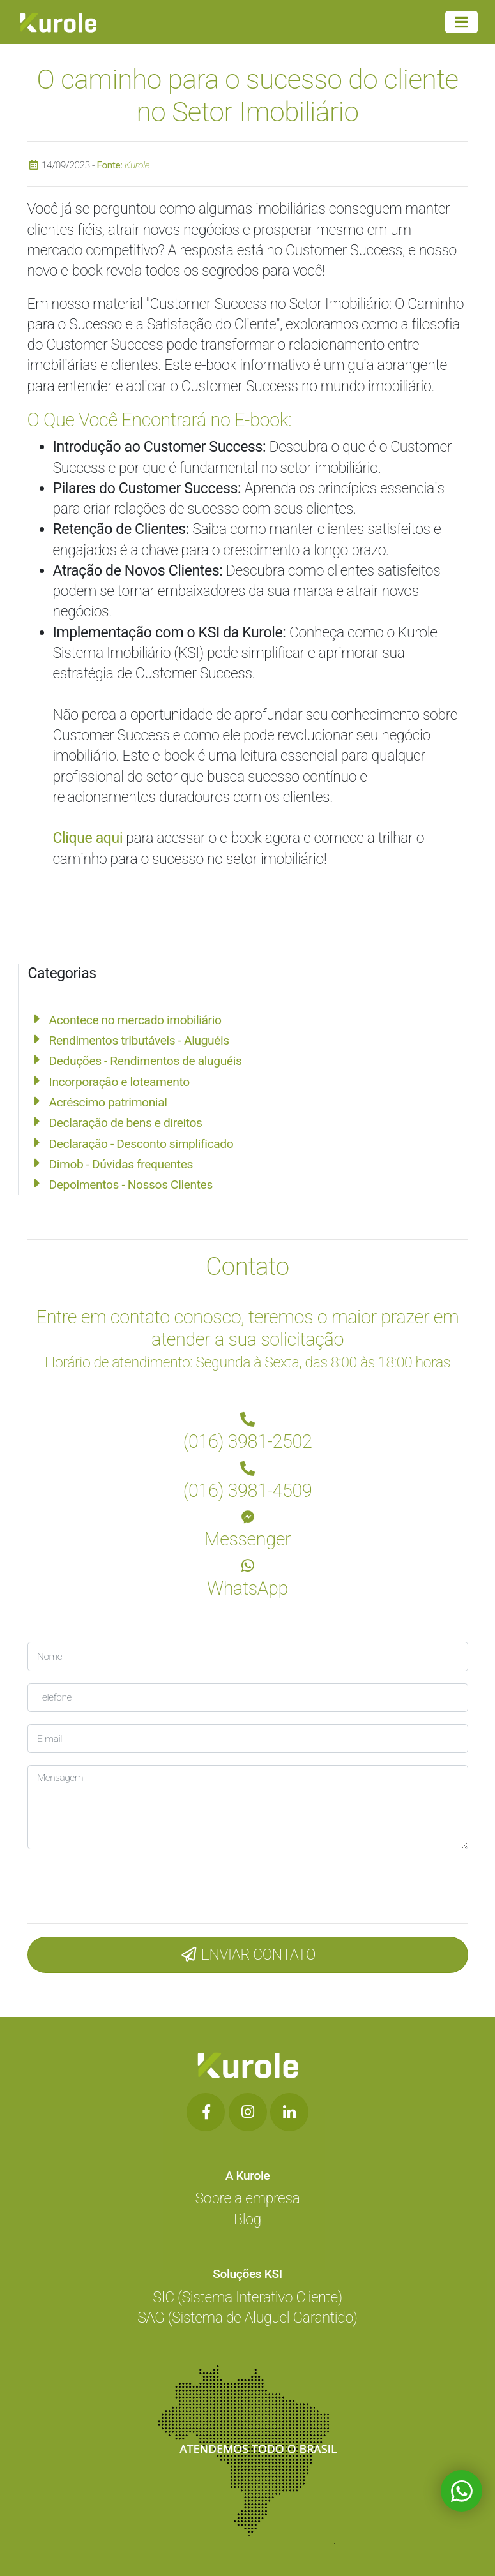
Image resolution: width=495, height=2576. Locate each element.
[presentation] (113, 1883)
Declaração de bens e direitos (125, 1122)
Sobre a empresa (247, 2198)
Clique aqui (88, 838)
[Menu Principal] (461, 22)
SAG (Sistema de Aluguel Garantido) (247, 2318)
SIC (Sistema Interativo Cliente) (247, 2297)
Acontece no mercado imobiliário (135, 1020)
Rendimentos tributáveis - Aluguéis (139, 1040)
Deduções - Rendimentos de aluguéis (145, 1060)
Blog (247, 2219)
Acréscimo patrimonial (108, 1102)
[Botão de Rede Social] (206, 2112)
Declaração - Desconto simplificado (141, 1143)
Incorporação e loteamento (119, 1082)
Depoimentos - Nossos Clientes (131, 1184)
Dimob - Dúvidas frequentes (121, 1164)
